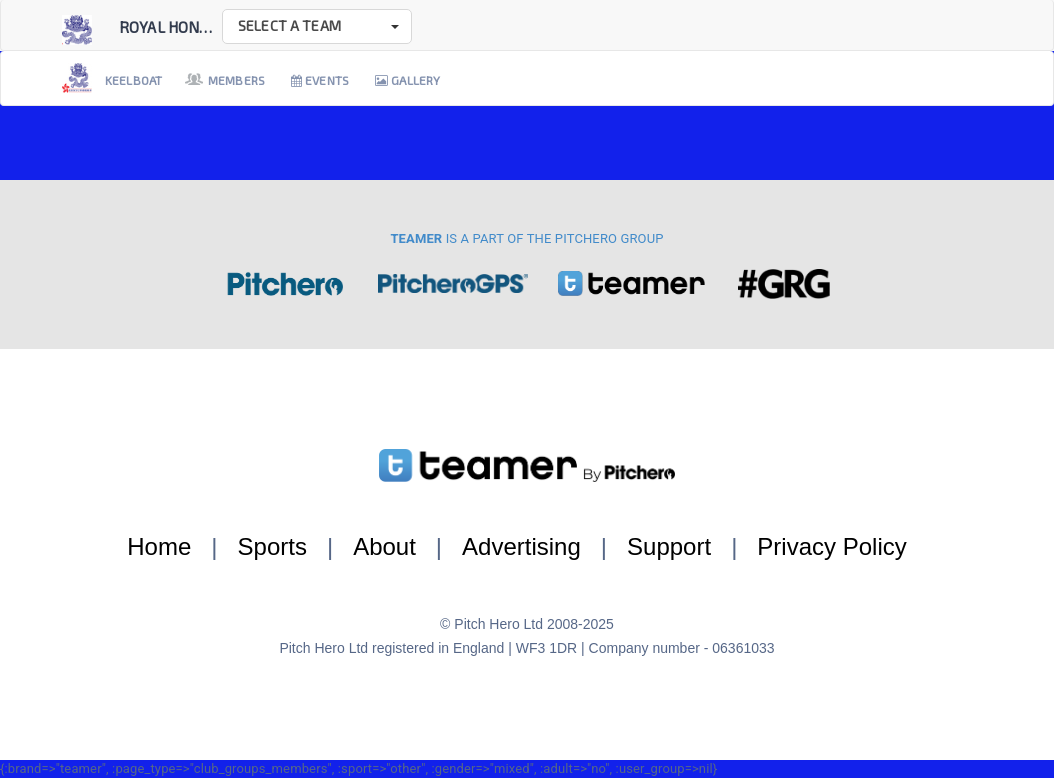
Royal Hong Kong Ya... (200, 27)
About (384, 546)
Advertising (521, 546)
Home (159, 546)
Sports (272, 546)
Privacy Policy (831, 546)
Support (669, 546)
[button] (317, 26)
